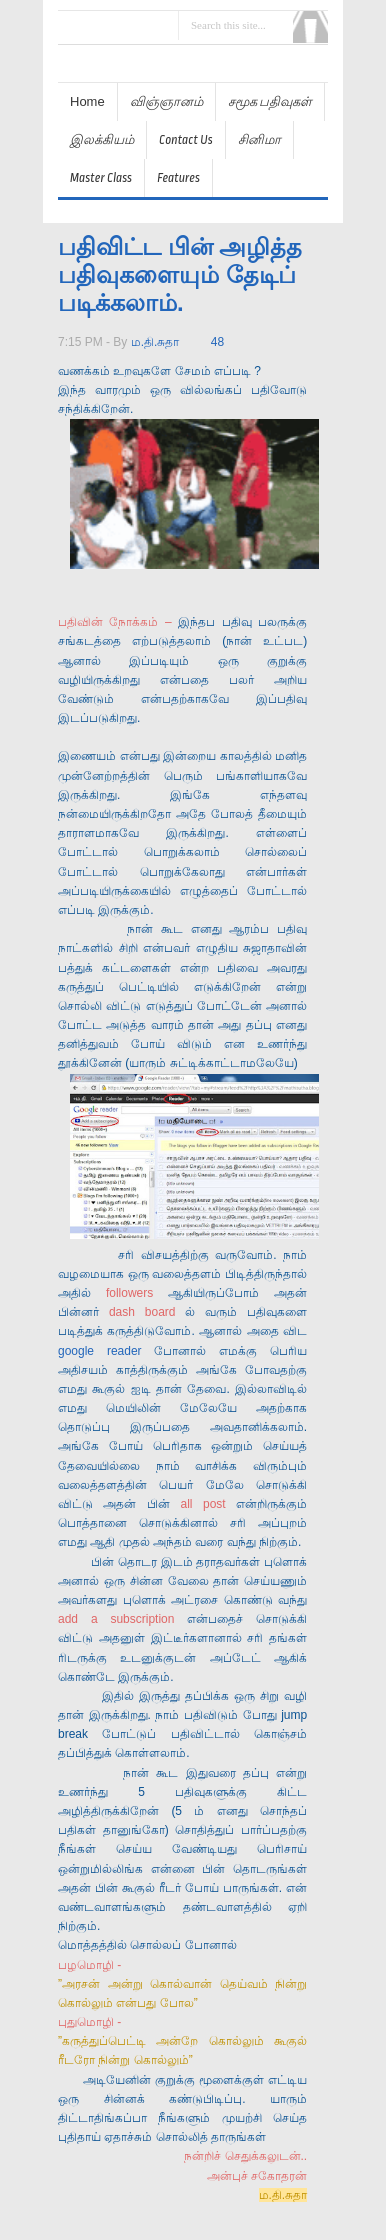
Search (310, 27)
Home (87, 101)
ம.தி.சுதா (155, 342)
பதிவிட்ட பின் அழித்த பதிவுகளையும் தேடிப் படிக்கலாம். (180, 274)
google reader (100, 1351)
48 (217, 342)
